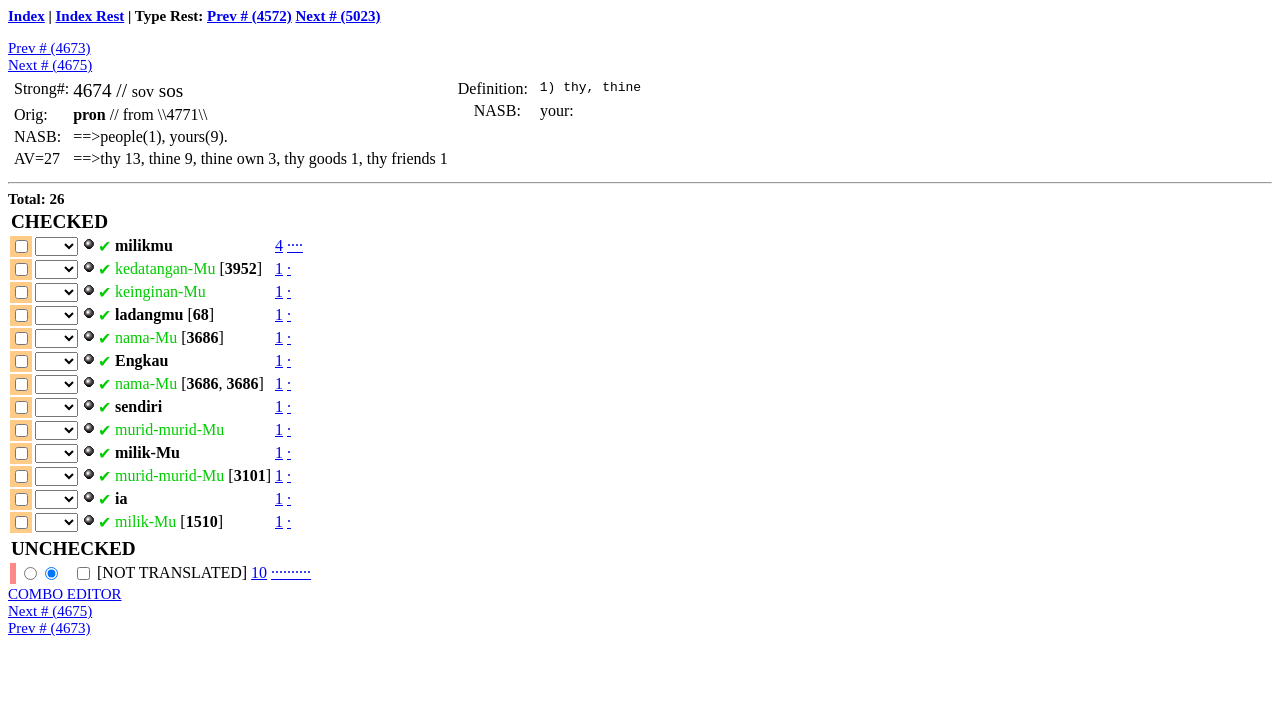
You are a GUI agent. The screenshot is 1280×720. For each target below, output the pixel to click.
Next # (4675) (50, 65)
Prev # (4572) (249, 16)
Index (26, 16)
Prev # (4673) (49, 48)
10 (259, 572)
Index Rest (90, 16)
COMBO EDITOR (64, 594)
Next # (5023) (337, 16)
